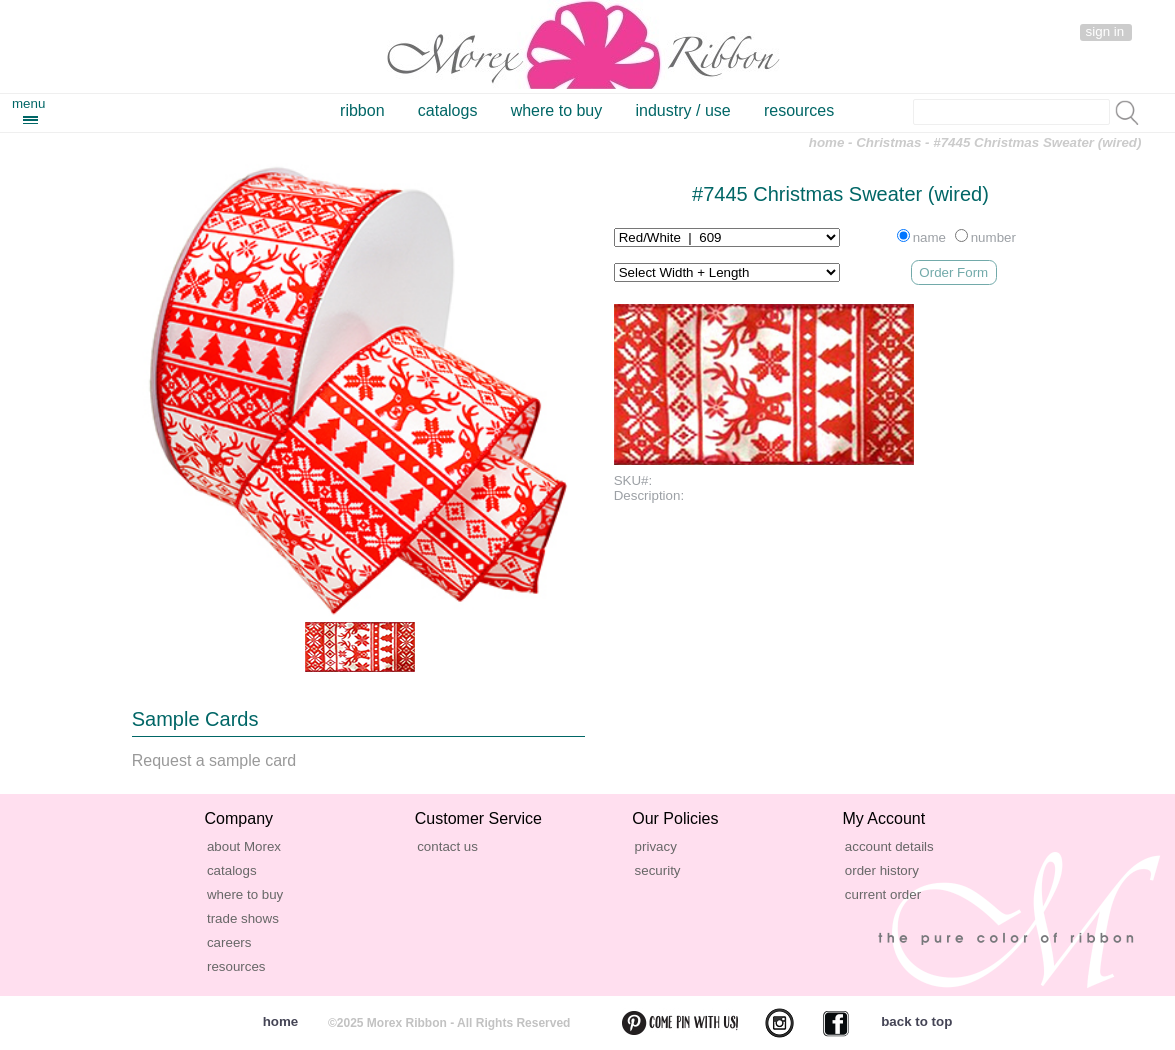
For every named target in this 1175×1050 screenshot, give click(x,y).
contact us (447, 846)
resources (799, 110)
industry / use (683, 110)
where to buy (557, 110)
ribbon (362, 110)
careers (229, 942)
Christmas (888, 142)
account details (889, 846)
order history (882, 870)
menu (28, 103)
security (658, 870)
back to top (916, 1021)
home (827, 142)
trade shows (243, 918)
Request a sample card (214, 760)
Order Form (953, 272)
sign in (1105, 31)
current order (883, 894)
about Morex (244, 846)
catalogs (448, 110)
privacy (656, 846)
